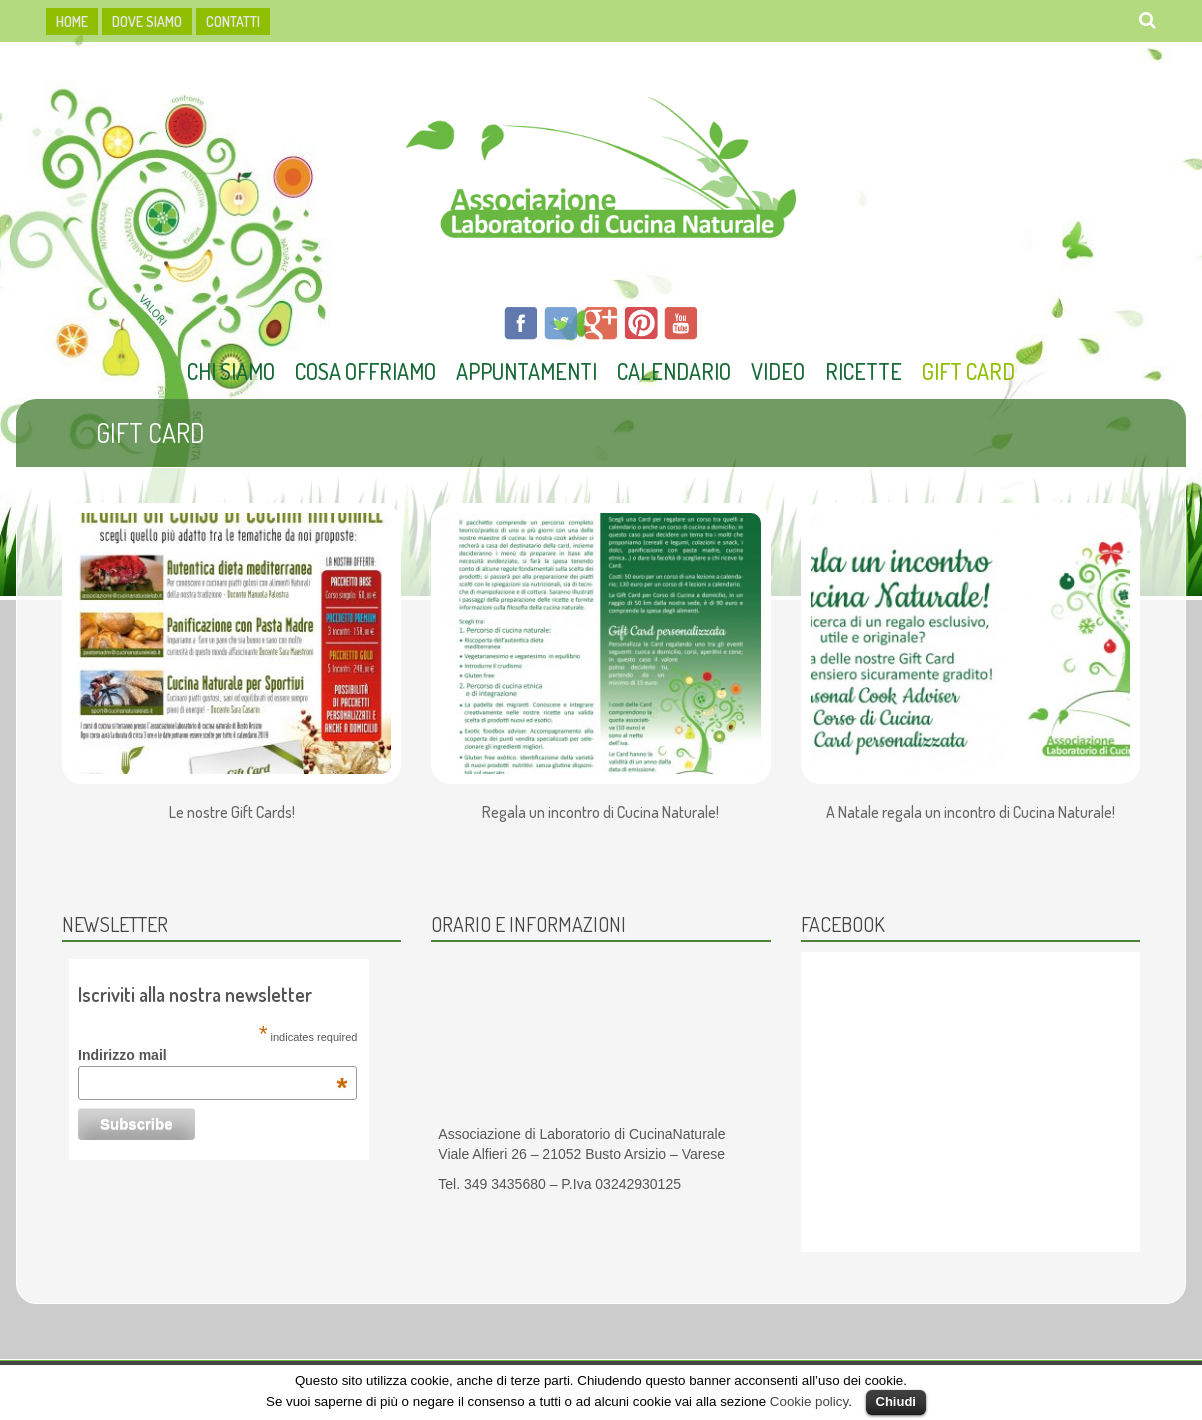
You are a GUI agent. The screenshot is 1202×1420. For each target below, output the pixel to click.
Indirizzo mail (212, 1055)
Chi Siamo (231, 371)
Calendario (674, 371)
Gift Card (968, 371)
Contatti (233, 21)
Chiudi (896, 1401)
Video (778, 371)
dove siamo (147, 21)
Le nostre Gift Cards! (232, 813)
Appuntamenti (526, 371)
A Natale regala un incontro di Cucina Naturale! (970, 813)
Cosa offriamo (365, 371)
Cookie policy (809, 1401)
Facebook (843, 924)
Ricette (863, 371)
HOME (72, 21)
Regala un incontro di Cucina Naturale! (600, 813)
